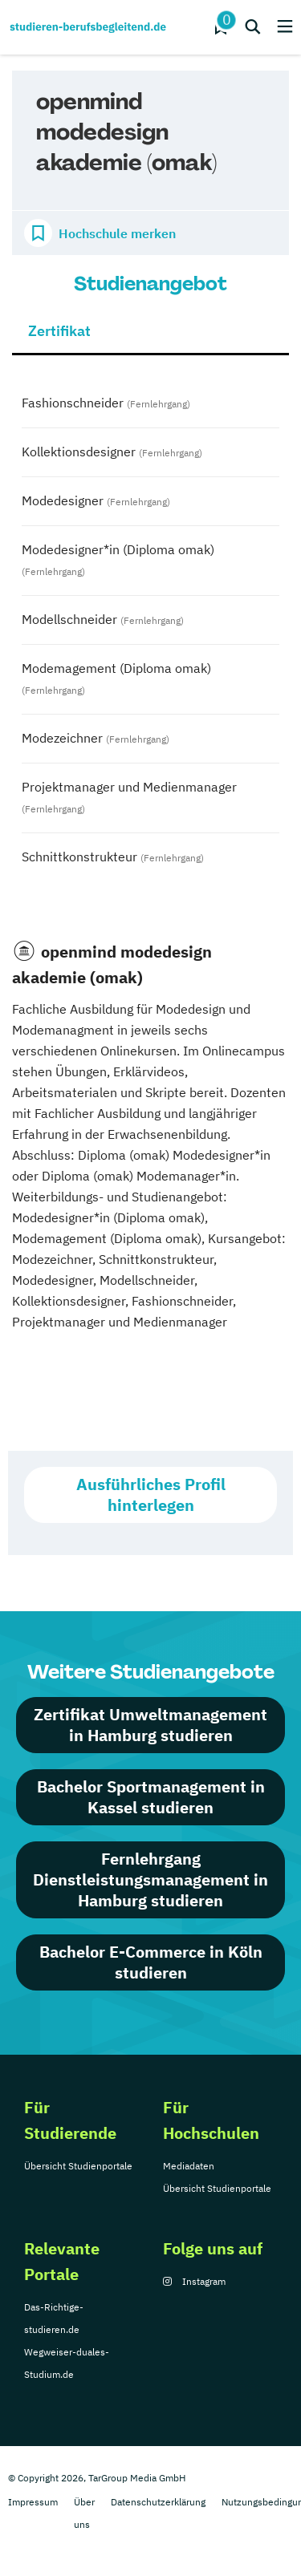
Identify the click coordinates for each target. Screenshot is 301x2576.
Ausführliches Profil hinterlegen (151, 1494)
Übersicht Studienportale (78, 2166)
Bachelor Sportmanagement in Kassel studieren (151, 1797)
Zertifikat (59, 331)
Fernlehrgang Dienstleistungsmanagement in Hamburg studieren (150, 1879)
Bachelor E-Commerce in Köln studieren (150, 1962)
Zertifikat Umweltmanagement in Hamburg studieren (150, 1724)
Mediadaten (188, 2166)
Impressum (33, 2502)
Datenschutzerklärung (158, 2502)
